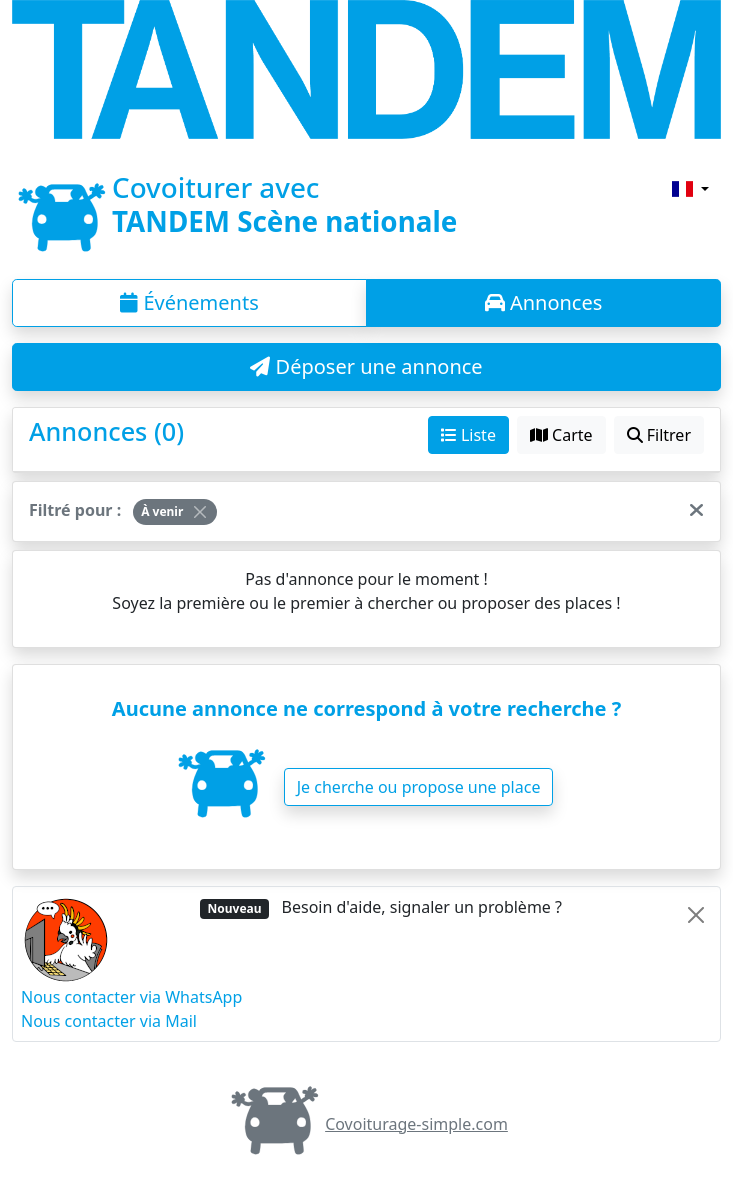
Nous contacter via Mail (109, 1021)
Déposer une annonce (366, 366)
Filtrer (659, 435)
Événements (189, 302)
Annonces (544, 302)
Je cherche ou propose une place (419, 787)
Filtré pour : (75, 510)
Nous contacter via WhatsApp (131, 997)
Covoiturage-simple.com (366, 1124)
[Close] (200, 512)
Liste (468, 435)
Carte (561, 435)
